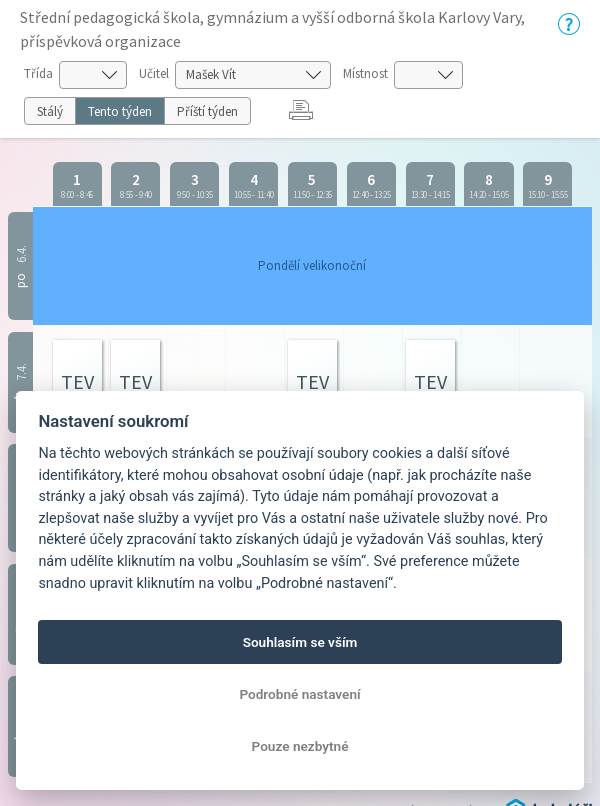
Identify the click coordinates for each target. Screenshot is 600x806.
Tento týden (120, 111)
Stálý (50, 111)
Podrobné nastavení (299, 694)
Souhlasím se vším (300, 642)
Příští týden (207, 111)
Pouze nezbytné (300, 746)
